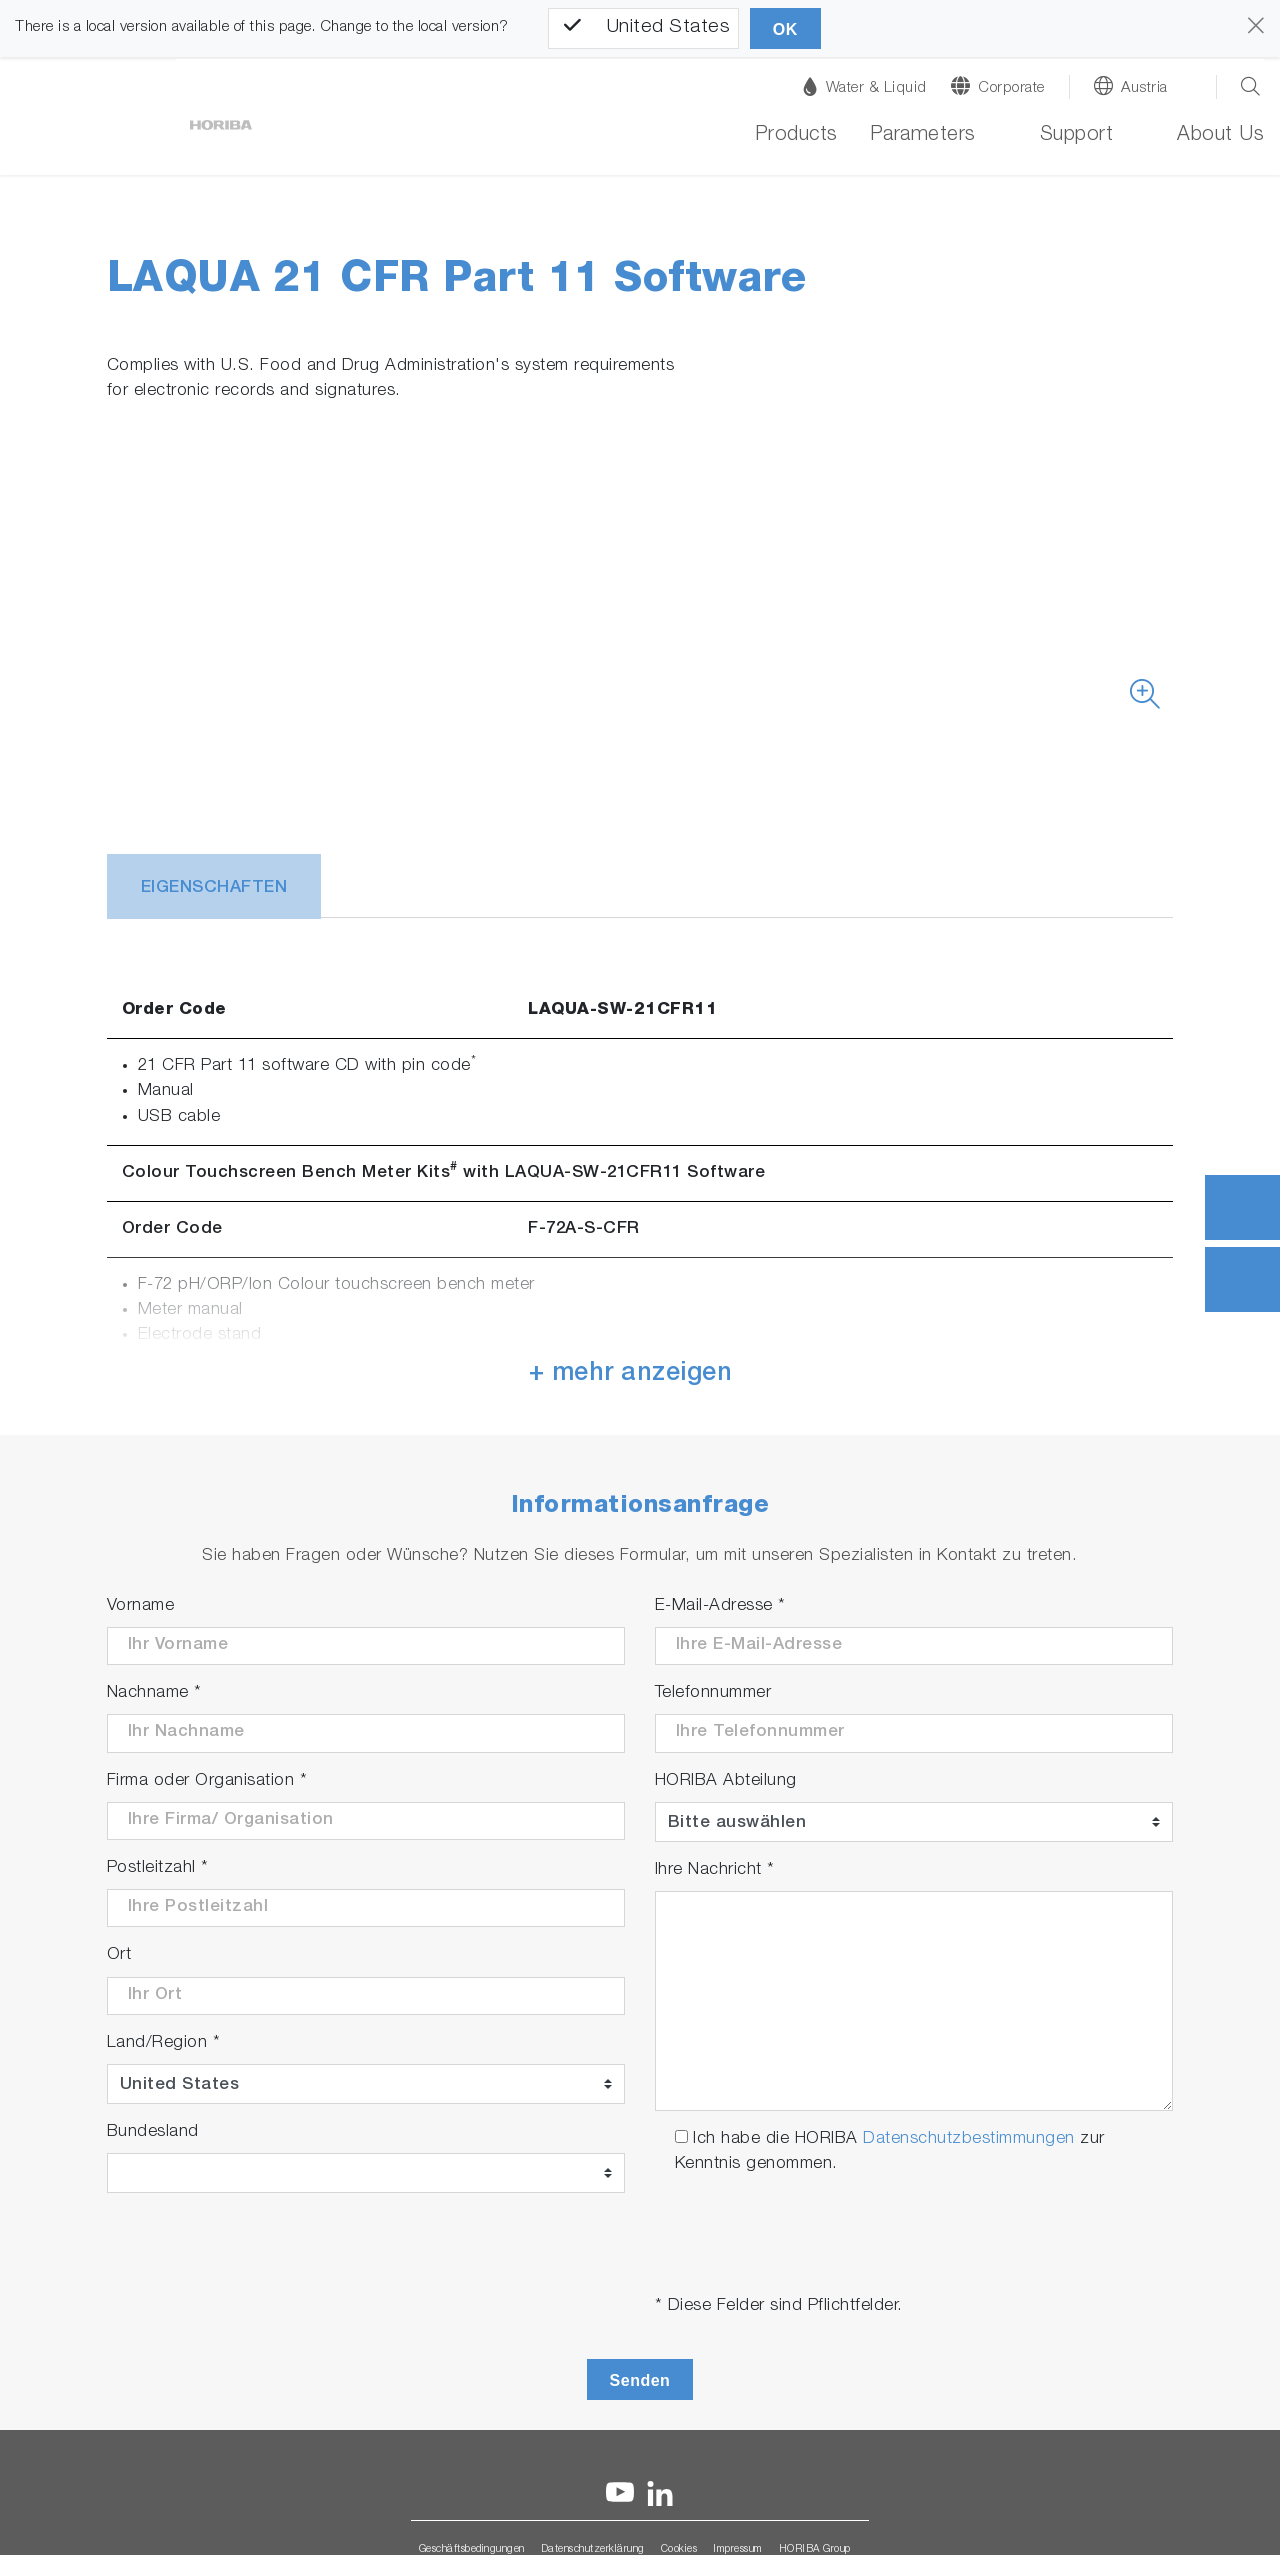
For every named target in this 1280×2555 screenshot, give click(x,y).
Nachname (154, 1693)
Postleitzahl (158, 1868)
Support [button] (1077, 136)
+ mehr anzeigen (631, 1374)
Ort (119, 1955)
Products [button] (796, 136)
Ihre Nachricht (715, 1870)
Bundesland (153, 2132)
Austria (1144, 88)
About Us (1220, 136)
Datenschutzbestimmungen (969, 2139)
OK (785, 29)
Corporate (1011, 88)
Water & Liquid (865, 86)
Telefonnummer (713, 1693)
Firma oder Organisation (207, 1781)
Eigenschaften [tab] (214, 888)
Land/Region (164, 2043)
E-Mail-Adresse (720, 1606)
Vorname (141, 1606)
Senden (640, 2380)
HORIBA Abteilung (726, 1781)
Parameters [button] (923, 136)
